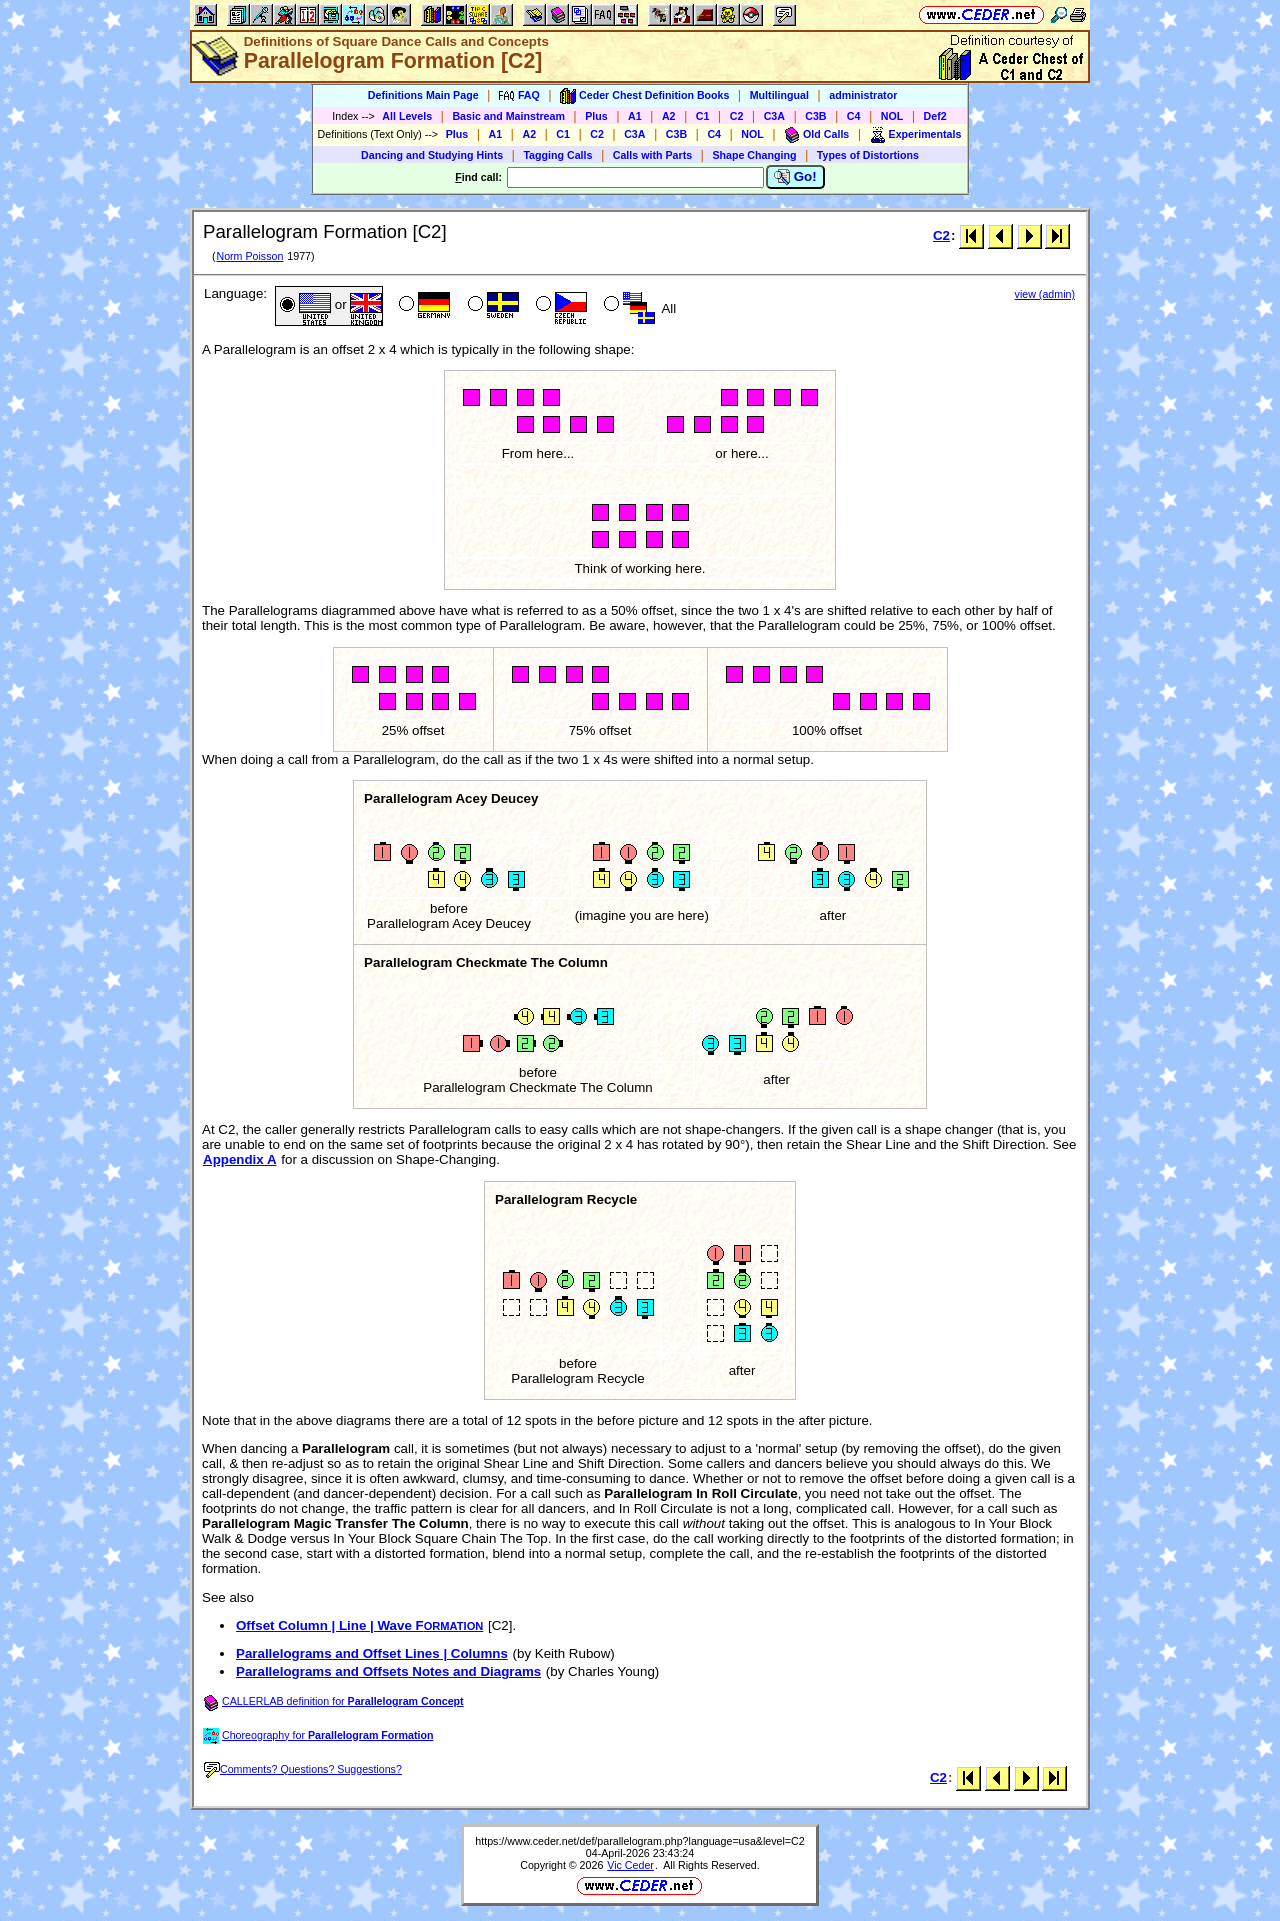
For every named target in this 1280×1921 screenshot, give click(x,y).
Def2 (935, 116)
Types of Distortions (868, 155)
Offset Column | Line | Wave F (359, 1625)
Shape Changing (754, 155)
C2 (737, 116)
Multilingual (779, 95)
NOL (892, 116)
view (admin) (1045, 294)
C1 (703, 116)
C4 (854, 116)
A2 (669, 116)
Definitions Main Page (423, 95)
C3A (774, 116)
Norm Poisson (249, 256)
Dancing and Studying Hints (432, 155)
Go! (795, 177)
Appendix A (240, 1159)
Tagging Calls (557, 155)
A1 (635, 116)
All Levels (407, 116)
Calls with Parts (652, 155)
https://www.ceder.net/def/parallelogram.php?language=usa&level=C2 (639, 1841)
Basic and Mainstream (508, 116)
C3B (815, 116)
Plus (596, 116)
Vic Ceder (630, 1865)
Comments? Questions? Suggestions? (303, 1769)
